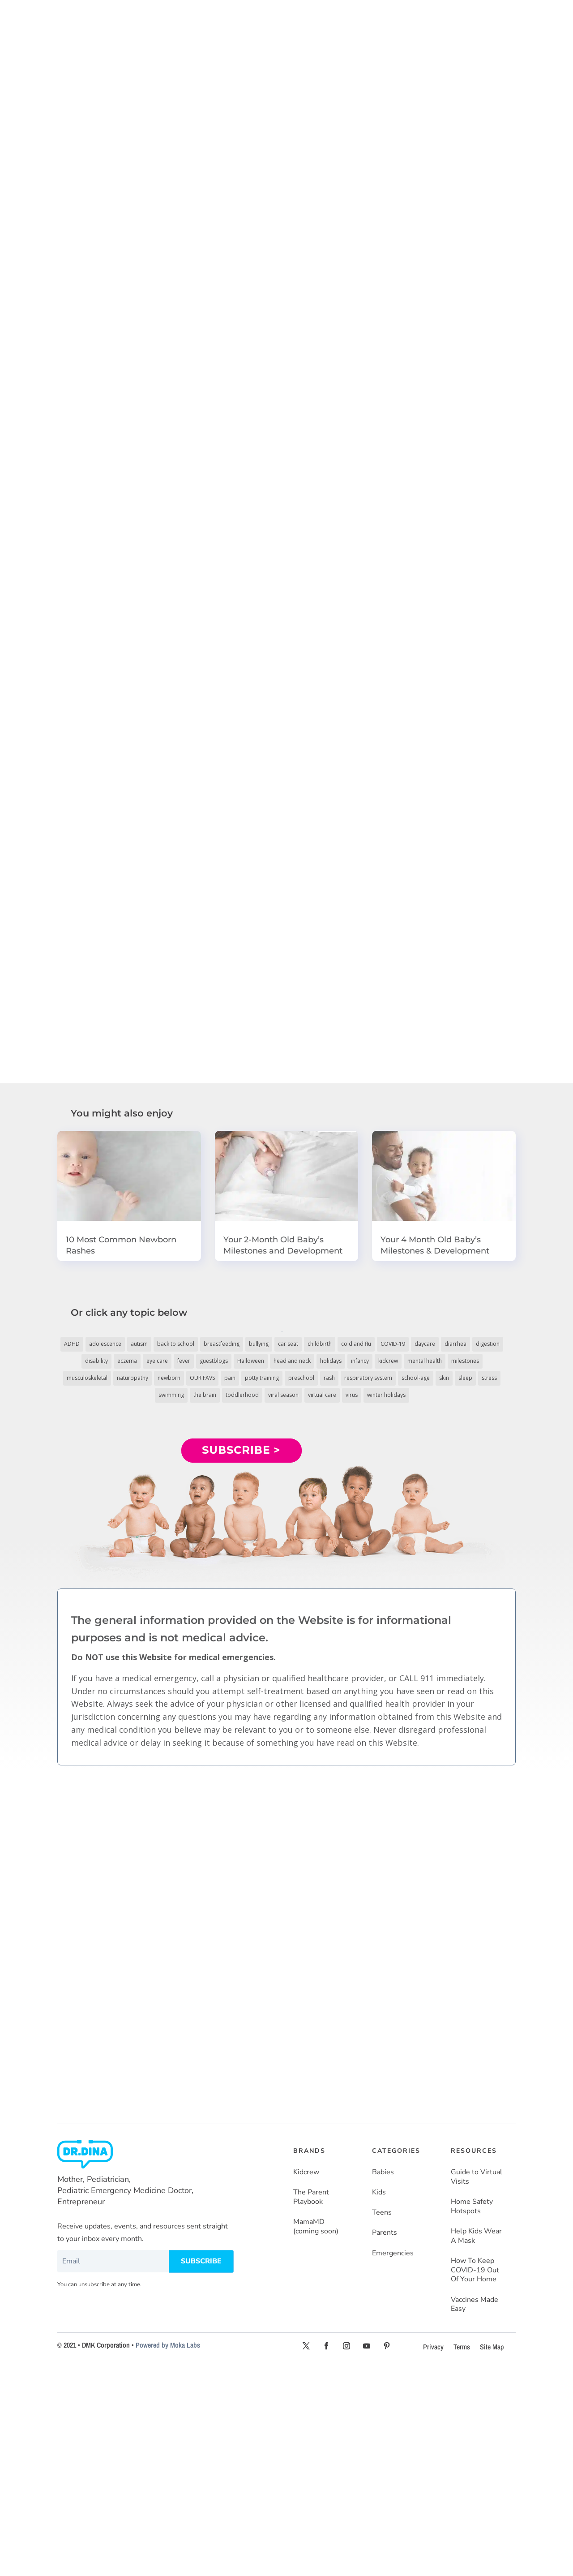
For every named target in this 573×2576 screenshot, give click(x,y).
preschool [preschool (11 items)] (301, 1378)
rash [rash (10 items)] (329, 1378)
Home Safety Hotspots (472, 2206)
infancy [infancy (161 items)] (360, 1361)
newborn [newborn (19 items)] (169, 1378)
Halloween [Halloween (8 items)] (250, 1361)
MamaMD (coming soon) (315, 2226)
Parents (384, 2232)
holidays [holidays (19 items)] (331, 1361)
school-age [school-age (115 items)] (416, 1378)
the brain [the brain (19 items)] (204, 1395)
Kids (379, 2192)
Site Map (492, 2347)
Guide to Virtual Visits (476, 2177)
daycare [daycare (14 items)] (425, 1344)
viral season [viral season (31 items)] (283, 1395)
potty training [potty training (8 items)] (262, 1378)
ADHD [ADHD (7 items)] (72, 1344)
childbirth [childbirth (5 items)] (320, 1344)
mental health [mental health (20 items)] (424, 1361)
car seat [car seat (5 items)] (288, 1344)
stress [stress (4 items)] (489, 1378)
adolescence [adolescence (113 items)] (105, 1344)
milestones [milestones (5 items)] (465, 1361)
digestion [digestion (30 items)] (488, 1344)
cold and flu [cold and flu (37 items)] (356, 1344)
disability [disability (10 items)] (96, 1361)
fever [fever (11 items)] (183, 1361)
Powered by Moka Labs (168, 2345)
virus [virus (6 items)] (352, 1395)
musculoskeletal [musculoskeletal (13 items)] (87, 1378)
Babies (383, 2172)
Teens (382, 2212)
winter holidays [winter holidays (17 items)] (386, 1395)
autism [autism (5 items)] (139, 1344)
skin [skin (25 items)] (444, 1378)
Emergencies (393, 2253)
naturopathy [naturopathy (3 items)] (132, 1378)
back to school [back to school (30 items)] (175, 1344)
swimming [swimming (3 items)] (171, 1395)
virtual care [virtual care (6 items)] (322, 1395)
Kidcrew (306, 2172)
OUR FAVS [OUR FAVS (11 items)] (202, 1378)
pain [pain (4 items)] (229, 1378)
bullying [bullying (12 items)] (259, 1344)
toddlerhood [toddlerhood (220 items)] (242, 1395)
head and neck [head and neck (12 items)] (292, 1361)
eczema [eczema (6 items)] (127, 1361)
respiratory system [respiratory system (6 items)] (368, 1378)
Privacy (433, 2347)
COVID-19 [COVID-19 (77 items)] (393, 1344)
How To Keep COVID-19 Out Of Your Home (475, 2270)
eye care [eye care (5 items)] (157, 1361)
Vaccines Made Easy (474, 2304)
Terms (461, 2347)
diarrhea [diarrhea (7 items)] (455, 1344)
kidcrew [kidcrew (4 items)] (388, 1361)
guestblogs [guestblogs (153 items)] (214, 1361)
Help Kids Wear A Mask (476, 2236)
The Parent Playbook (311, 2197)
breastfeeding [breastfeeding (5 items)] (221, 1344)
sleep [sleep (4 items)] (465, 1378)
